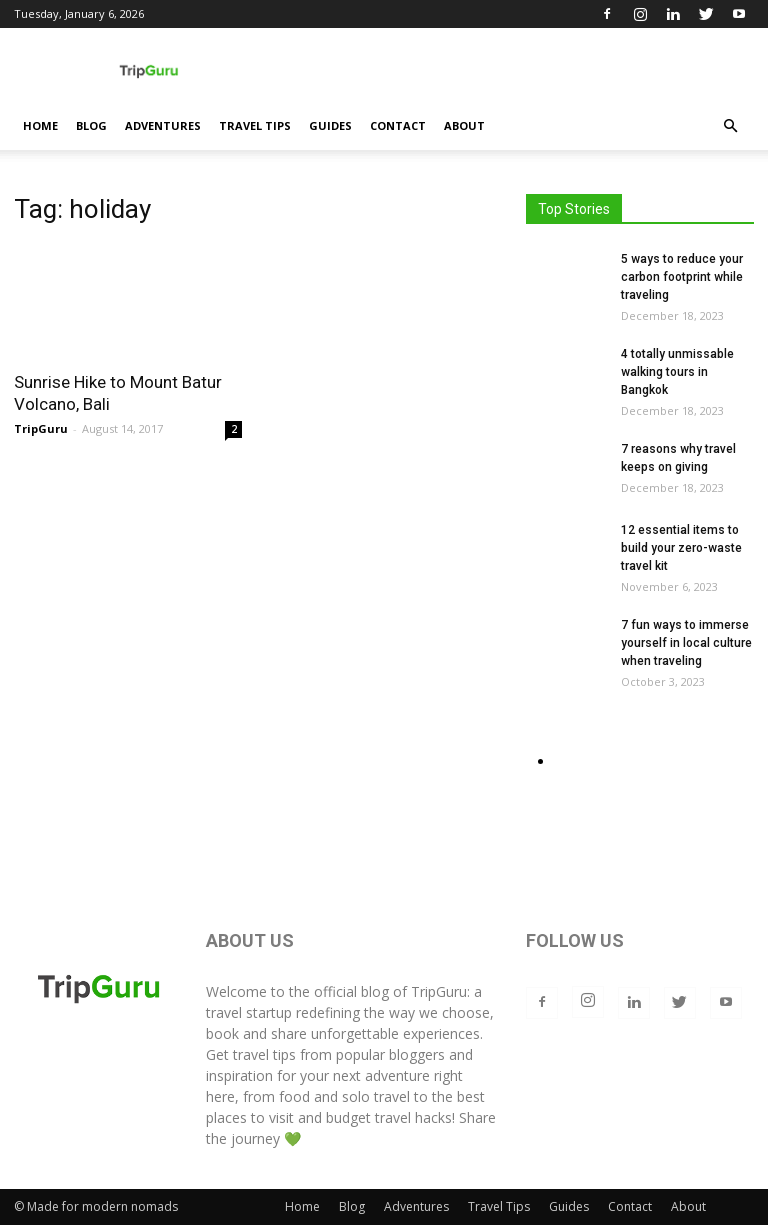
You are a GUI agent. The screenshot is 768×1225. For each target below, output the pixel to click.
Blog (91, 125)
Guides (330, 125)
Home (40, 125)
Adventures (163, 125)
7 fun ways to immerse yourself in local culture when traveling (686, 643)
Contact (398, 125)
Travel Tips (255, 125)
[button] (730, 126)
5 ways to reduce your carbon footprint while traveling (682, 277)
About (464, 125)
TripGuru (41, 428)
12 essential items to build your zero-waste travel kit (681, 548)
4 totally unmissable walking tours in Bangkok (677, 372)
